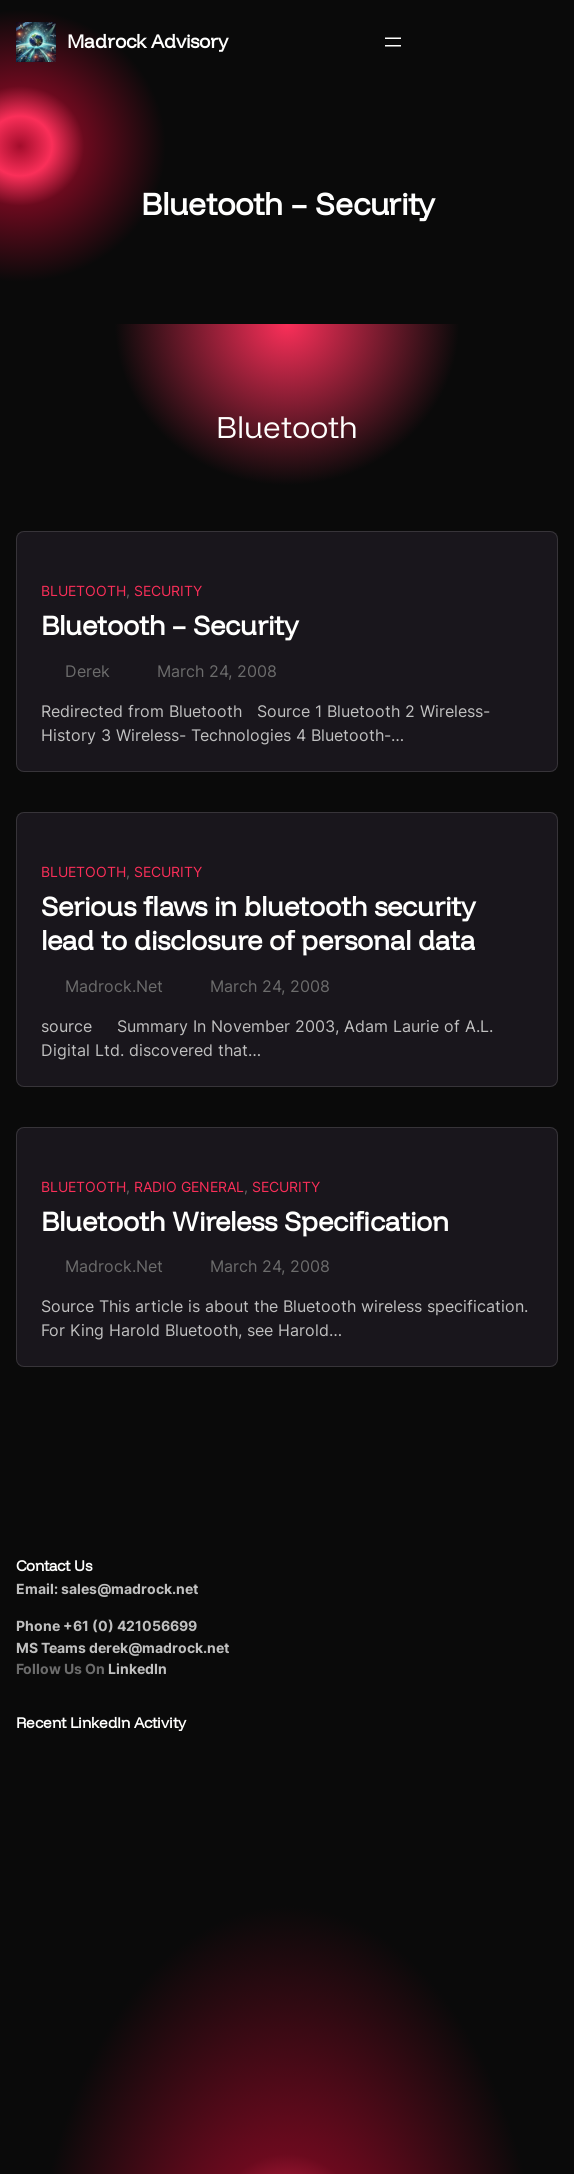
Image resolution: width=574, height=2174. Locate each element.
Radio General (189, 1186)
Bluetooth (83, 590)
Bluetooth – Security (169, 625)
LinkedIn (137, 1668)
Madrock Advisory (147, 41)
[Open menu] (393, 42)
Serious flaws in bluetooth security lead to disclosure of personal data (258, 923)
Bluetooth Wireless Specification (245, 1221)
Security (168, 590)
